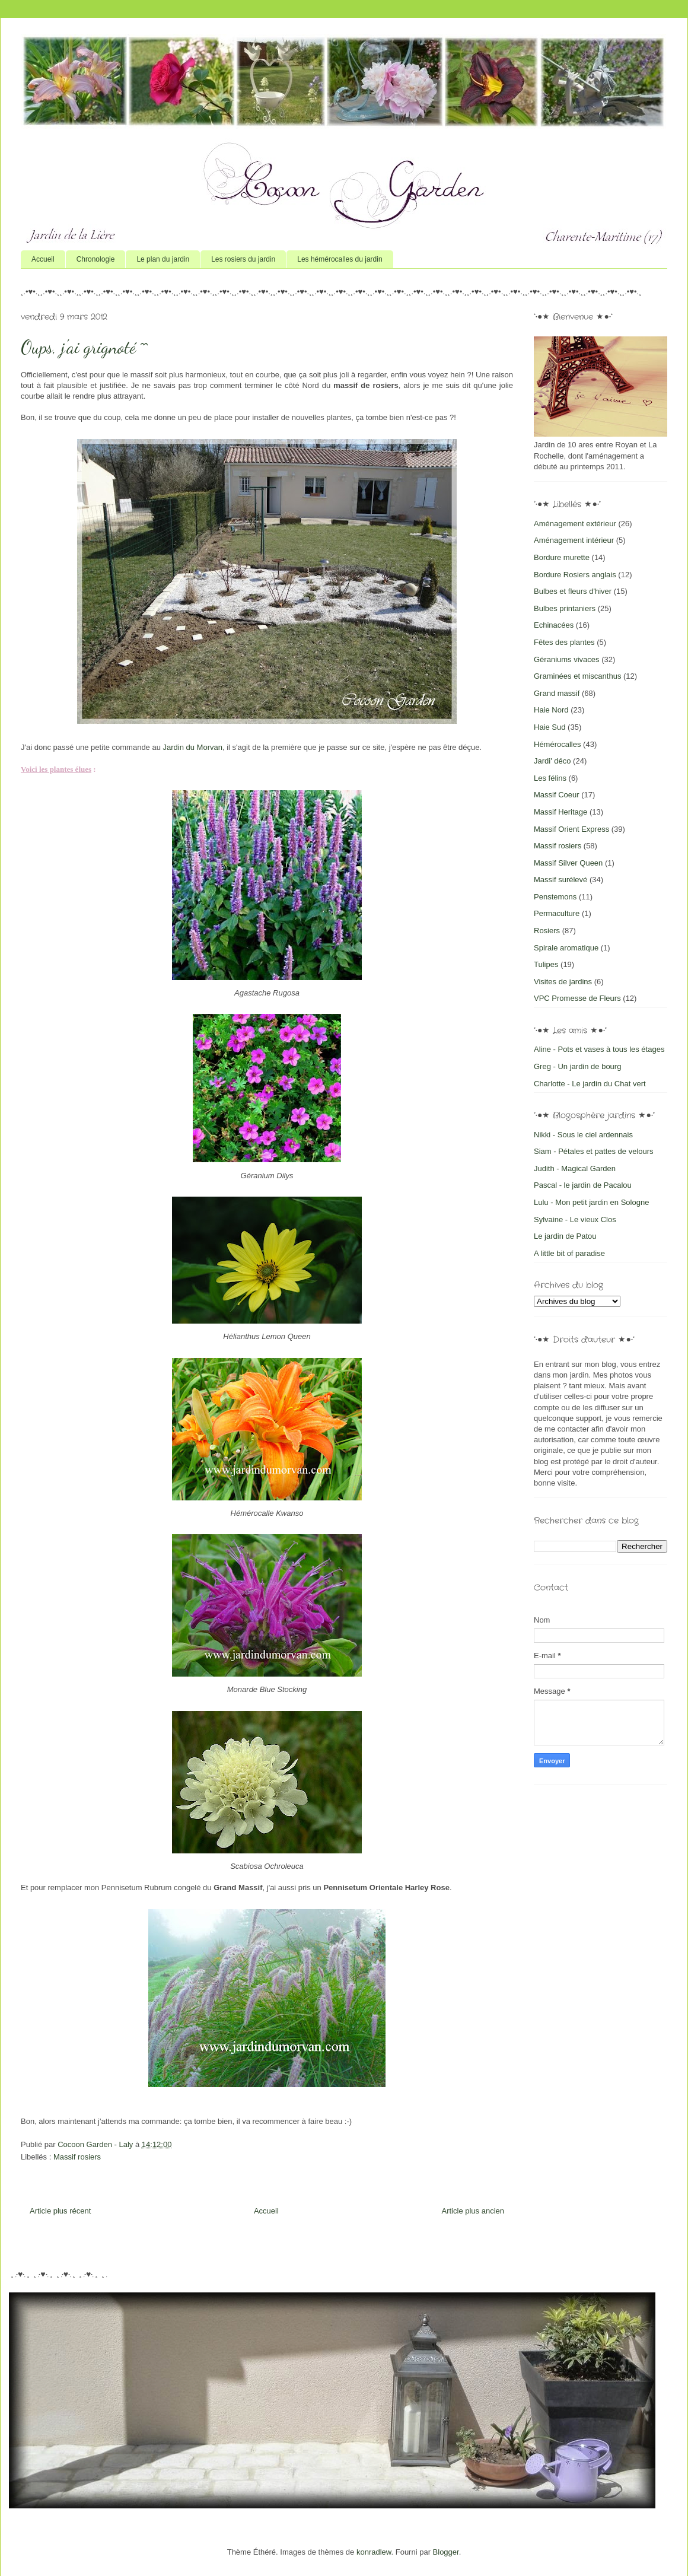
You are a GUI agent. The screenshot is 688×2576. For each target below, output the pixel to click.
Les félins (550, 778)
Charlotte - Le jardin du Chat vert (590, 1083)
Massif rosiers (77, 2156)
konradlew (373, 2552)
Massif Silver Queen (568, 862)
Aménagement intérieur (574, 540)
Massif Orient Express (571, 829)
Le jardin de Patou (565, 1236)
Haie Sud (549, 727)
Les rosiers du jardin (243, 259)
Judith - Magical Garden (575, 1168)
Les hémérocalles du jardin (339, 259)
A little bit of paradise (569, 1253)
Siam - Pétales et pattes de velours (594, 1151)
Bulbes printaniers (564, 608)
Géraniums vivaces (567, 659)
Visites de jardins (563, 981)
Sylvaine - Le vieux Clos (575, 1219)
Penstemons (555, 896)
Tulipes (546, 964)
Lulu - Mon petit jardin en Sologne (591, 1202)
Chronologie (96, 259)
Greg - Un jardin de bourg (577, 1066)
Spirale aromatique (566, 947)
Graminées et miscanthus (577, 676)
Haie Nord (551, 709)
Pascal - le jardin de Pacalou (583, 1185)
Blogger (446, 2552)
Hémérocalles (557, 744)
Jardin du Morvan (192, 747)
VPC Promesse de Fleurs (577, 998)
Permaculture (556, 913)
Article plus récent (60, 2210)
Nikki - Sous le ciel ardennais (583, 1134)
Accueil (43, 259)
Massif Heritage (560, 811)
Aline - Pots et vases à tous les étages (599, 1049)
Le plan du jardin (162, 259)
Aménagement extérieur (575, 523)
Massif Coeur (556, 794)
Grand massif (556, 693)
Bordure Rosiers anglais (575, 574)
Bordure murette (562, 557)
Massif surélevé (560, 879)
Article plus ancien (473, 2210)
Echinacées (554, 625)
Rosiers (547, 930)
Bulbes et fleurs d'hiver (572, 591)
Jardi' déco (552, 760)
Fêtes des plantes (564, 642)
